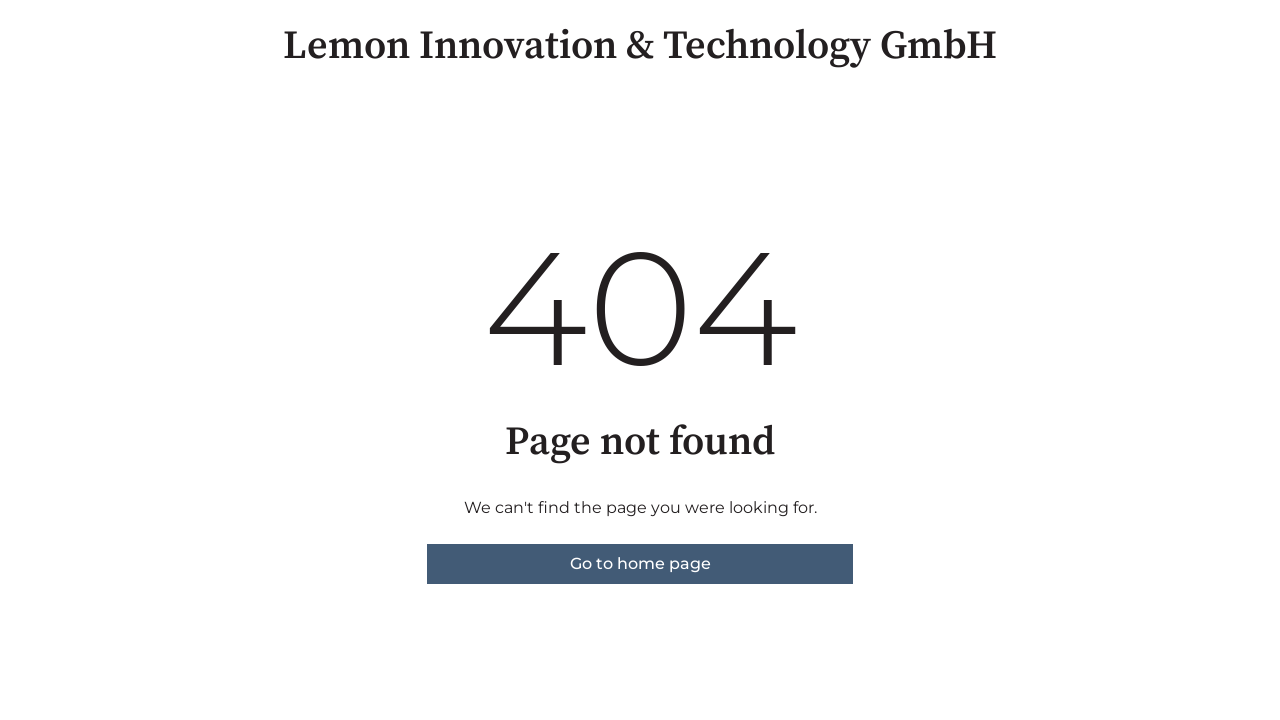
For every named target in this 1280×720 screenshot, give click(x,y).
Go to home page (640, 563)
